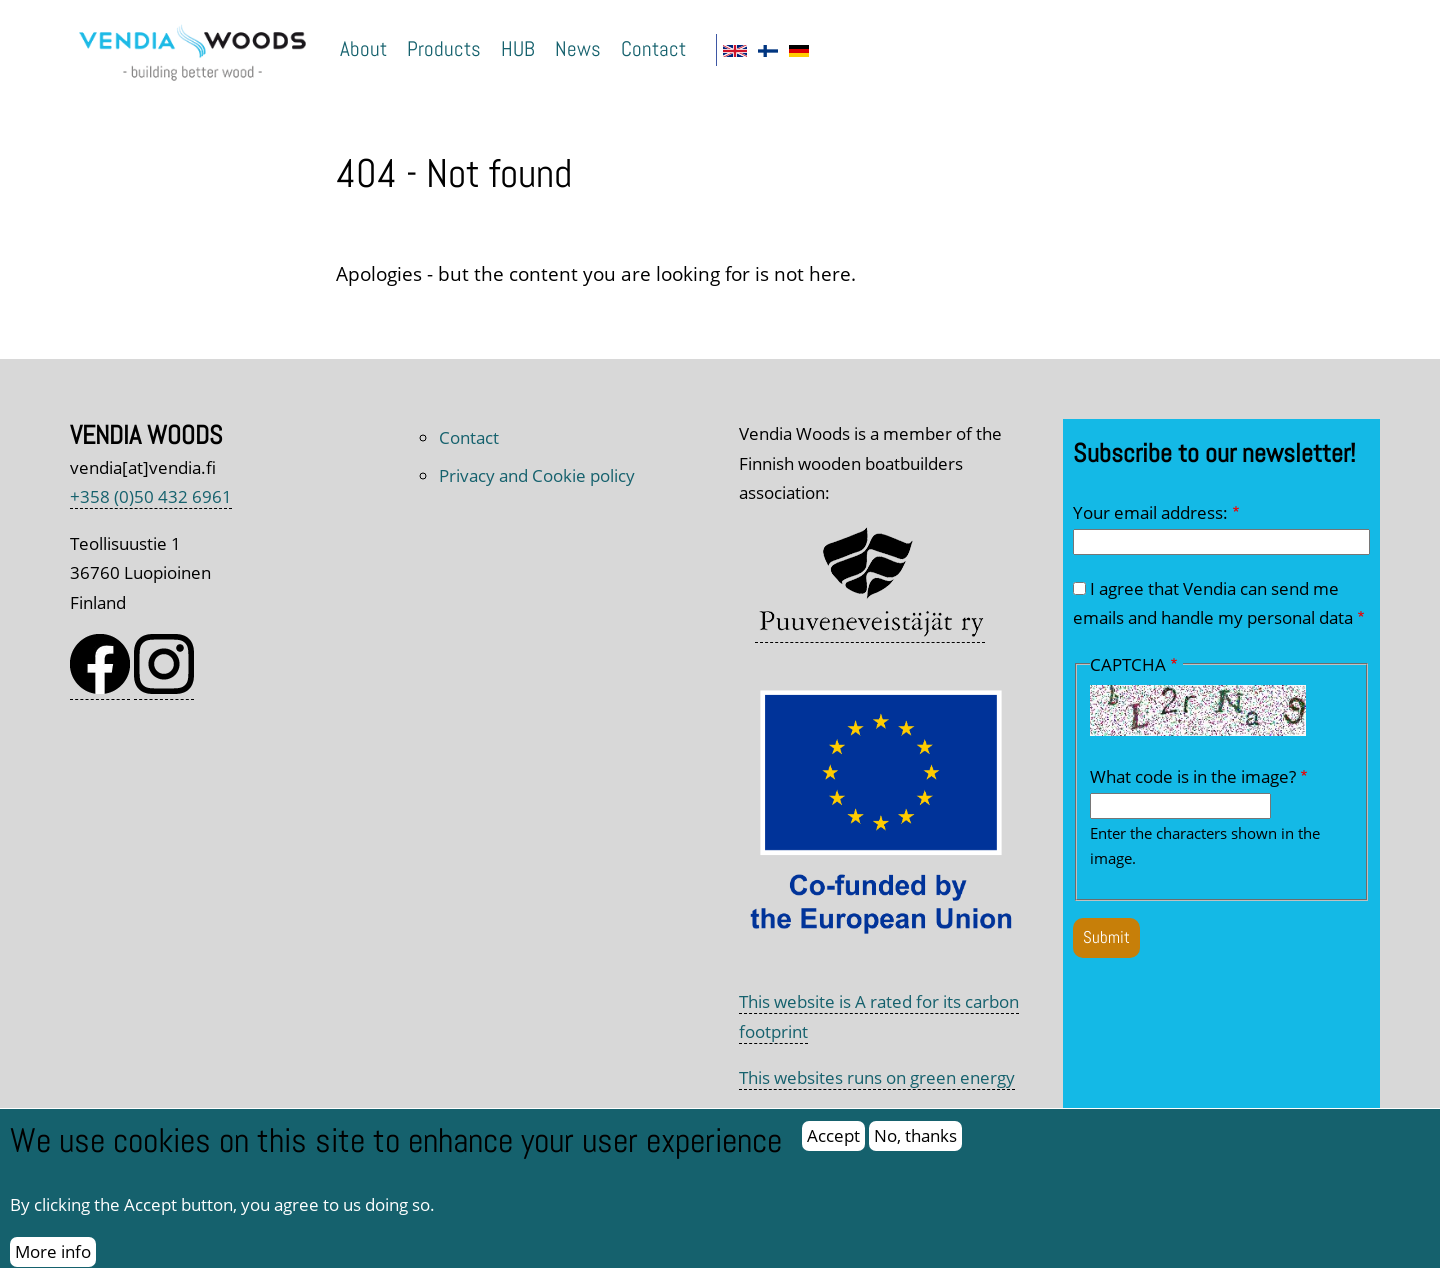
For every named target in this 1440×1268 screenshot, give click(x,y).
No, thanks (915, 1148)
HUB (518, 48)
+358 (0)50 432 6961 (151, 496)
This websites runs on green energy (877, 1077)
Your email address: (1150, 512)
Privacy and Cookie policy (537, 475)
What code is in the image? (1193, 776)
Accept (833, 1148)
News (578, 48)
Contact (653, 48)
